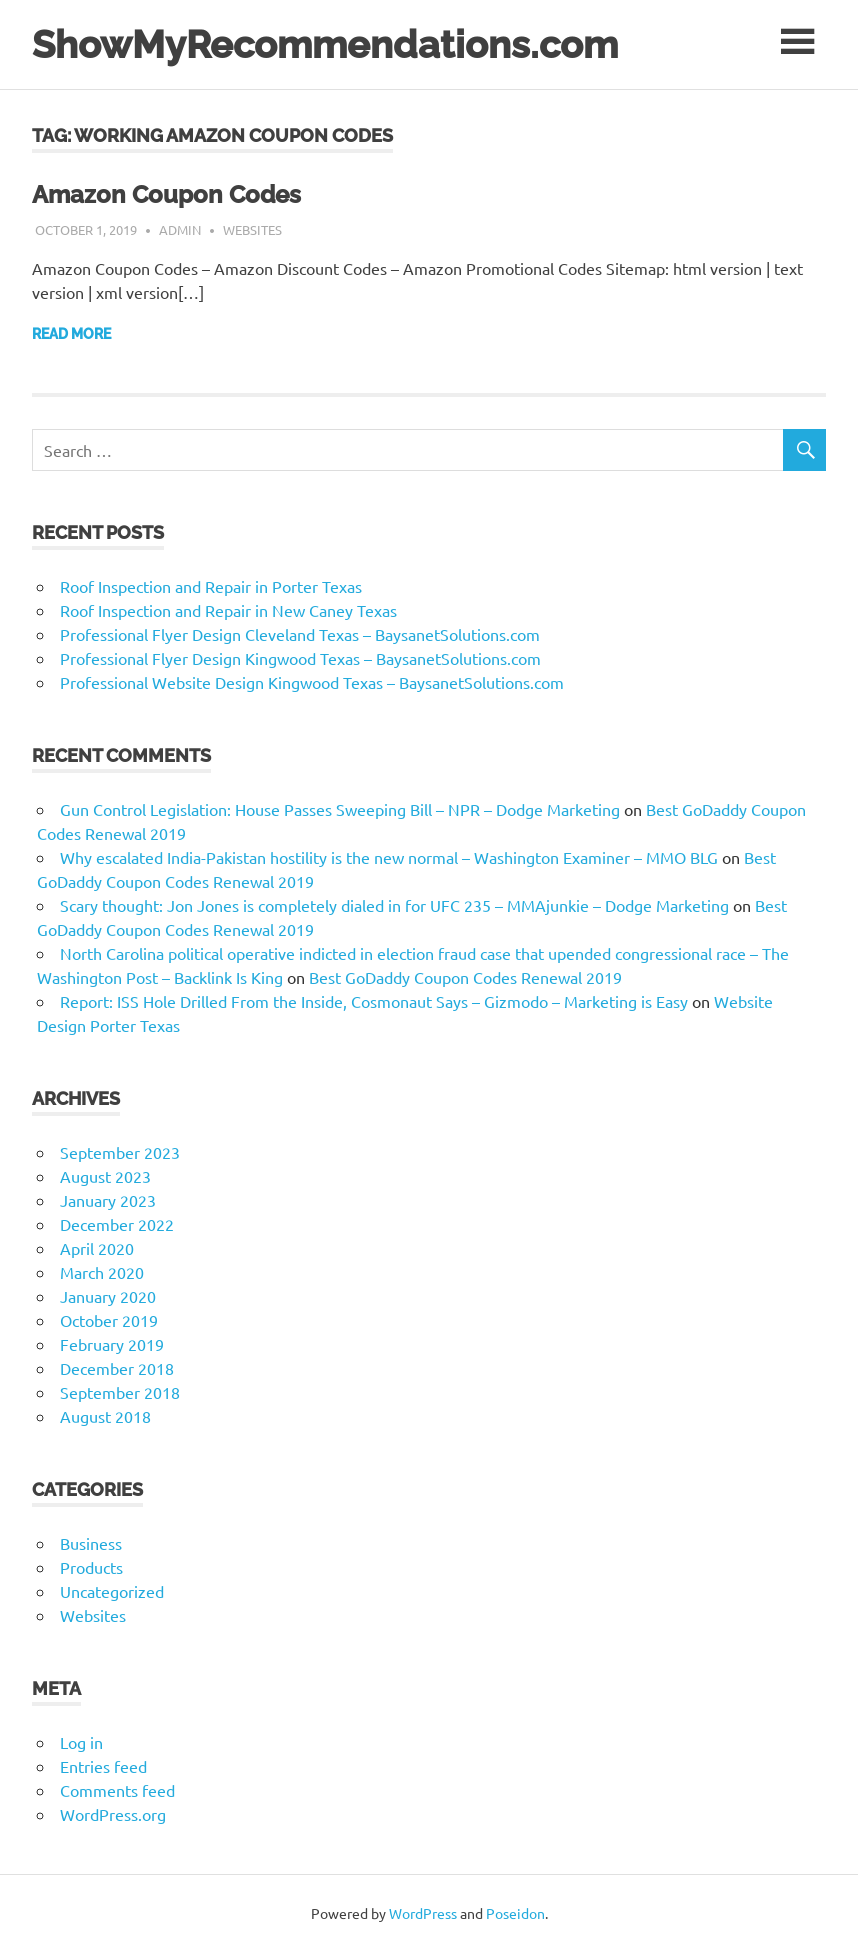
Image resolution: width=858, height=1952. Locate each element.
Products (91, 1567)
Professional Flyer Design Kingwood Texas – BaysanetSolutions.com (300, 658)
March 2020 (102, 1272)
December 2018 (117, 1368)
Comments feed (117, 1790)
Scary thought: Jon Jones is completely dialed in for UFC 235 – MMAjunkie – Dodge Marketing (394, 905)
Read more (71, 334)
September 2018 (120, 1392)
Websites (252, 229)
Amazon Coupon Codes (166, 194)
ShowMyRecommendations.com (325, 44)
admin (180, 229)
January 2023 (108, 1200)
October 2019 (109, 1320)
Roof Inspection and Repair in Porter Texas (211, 586)
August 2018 (105, 1416)
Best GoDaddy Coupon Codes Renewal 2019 (465, 977)
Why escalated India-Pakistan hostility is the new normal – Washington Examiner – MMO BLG (389, 857)
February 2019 (112, 1344)
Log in (81, 1742)
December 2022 (117, 1224)
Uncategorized (112, 1591)
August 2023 (105, 1176)
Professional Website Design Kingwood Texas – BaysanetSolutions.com (312, 682)
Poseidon (515, 1913)
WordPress (423, 1913)
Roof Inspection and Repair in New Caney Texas (228, 610)
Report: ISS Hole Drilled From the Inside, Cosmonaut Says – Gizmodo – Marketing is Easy (374, 1001)
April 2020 (97, 1248)
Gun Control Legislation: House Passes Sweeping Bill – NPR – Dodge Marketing (340, 809)
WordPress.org (113, 1814)
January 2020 (108, 1296)
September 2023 (120, 1152)
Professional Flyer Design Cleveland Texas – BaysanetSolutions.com (300, 634)
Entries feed (103, 1766)
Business (91, 1543)
